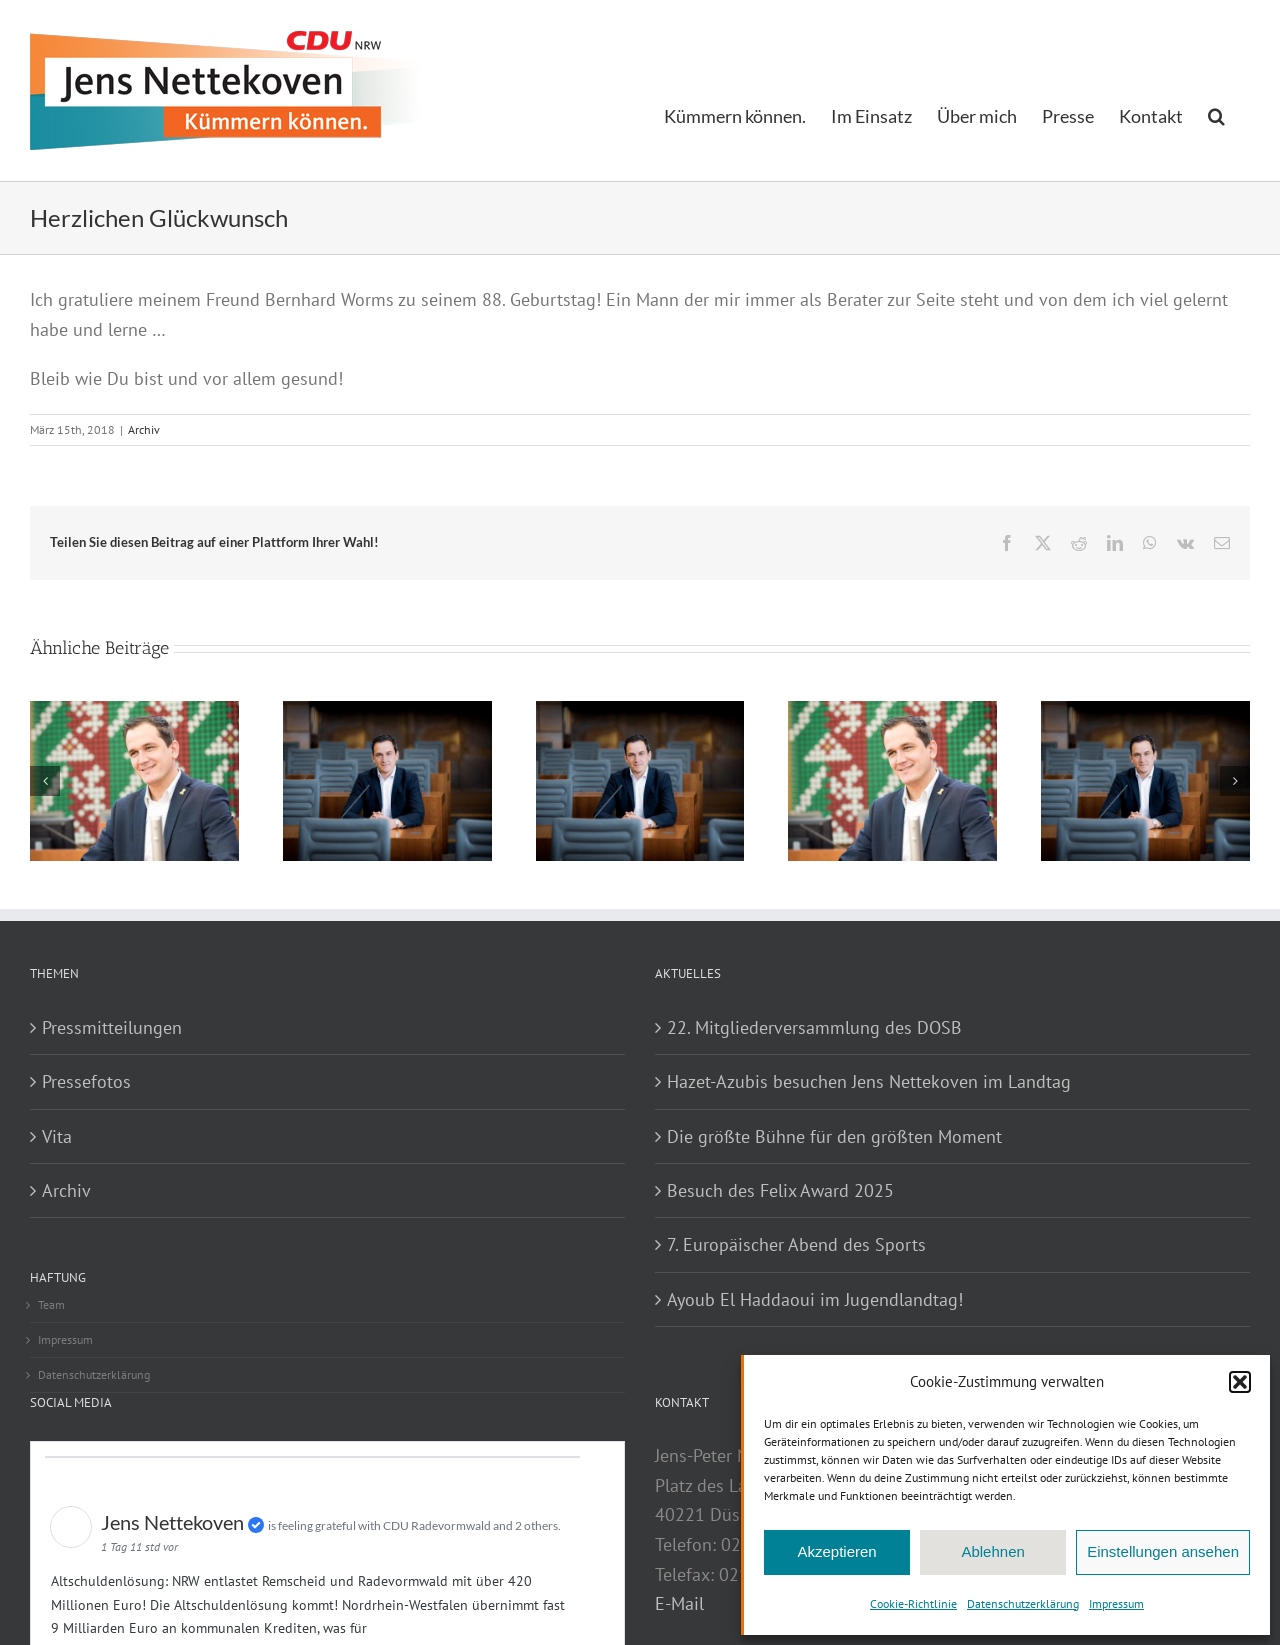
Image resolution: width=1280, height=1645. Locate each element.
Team (51, 1304)
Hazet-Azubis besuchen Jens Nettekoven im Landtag (869, 1081)
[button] (1240, 1382)
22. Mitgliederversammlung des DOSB (814, 1027)
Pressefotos (86, 1081)
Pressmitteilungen (112, 1027)
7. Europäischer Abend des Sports (796, 1244)
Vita (57, 1136)
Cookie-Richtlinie (913, 1603)
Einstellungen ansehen (1163, 1551)
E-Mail (679, 1603)
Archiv (144, 429)
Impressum (1116, 1603)
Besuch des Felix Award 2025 (780, 1190)
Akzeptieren (836, 1551)
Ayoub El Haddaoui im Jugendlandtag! (815, 1299)
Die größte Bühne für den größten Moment (834, 1136)
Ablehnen (992, 1551)
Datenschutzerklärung (1023, 1603)
